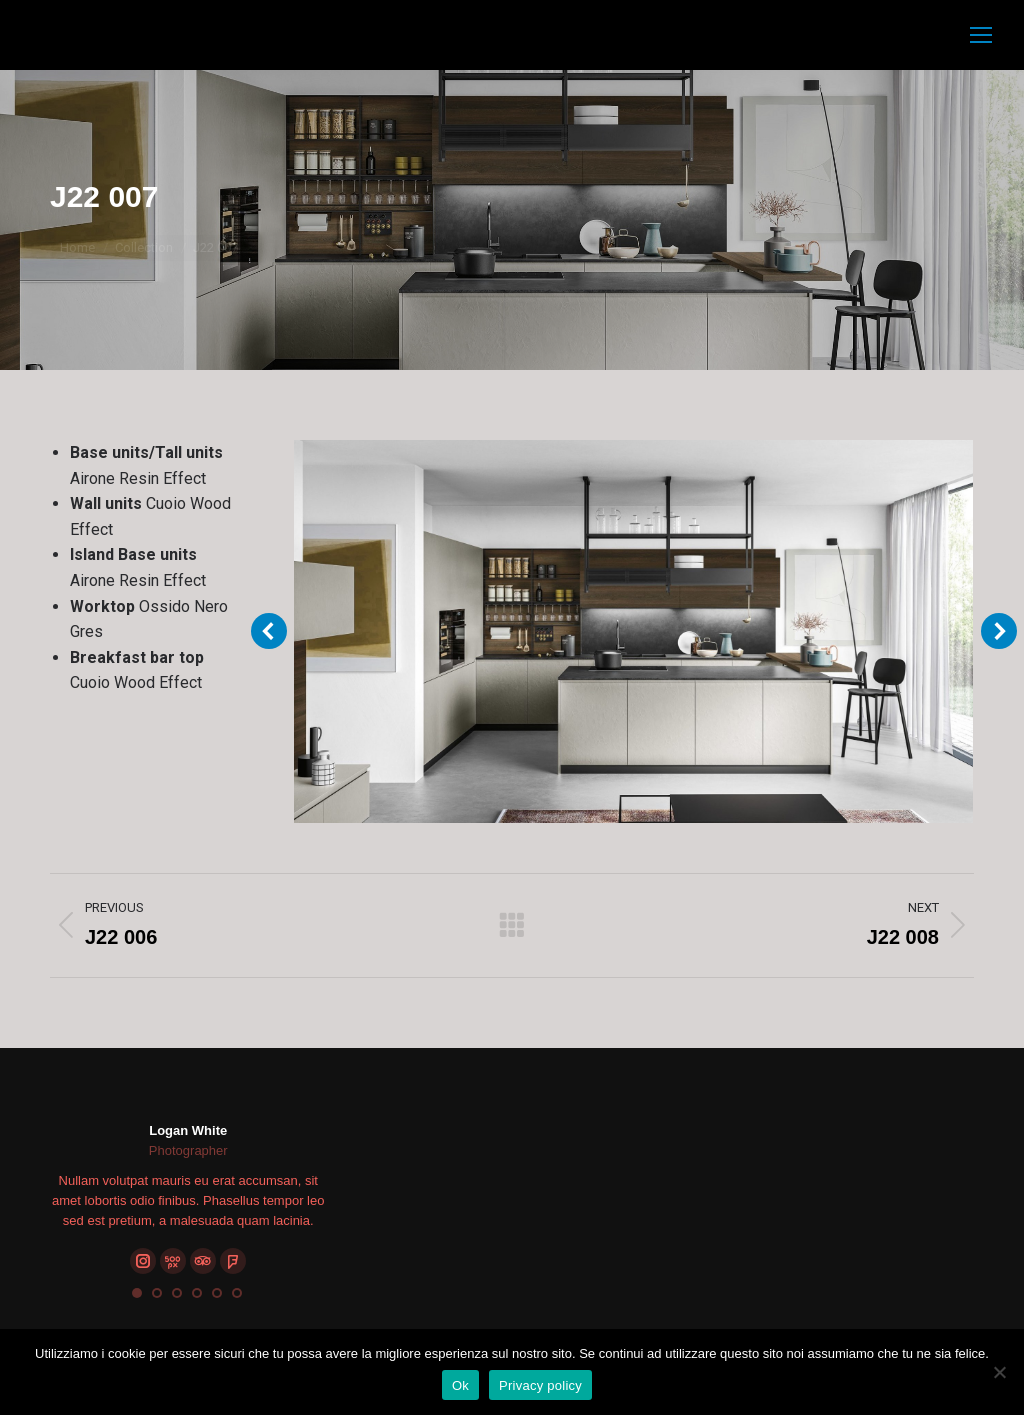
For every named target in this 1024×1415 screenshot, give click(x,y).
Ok (460, 1385)
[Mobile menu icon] (981, 35)
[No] (999, 1372)
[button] (137, 1293)
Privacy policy (540, 1385)
